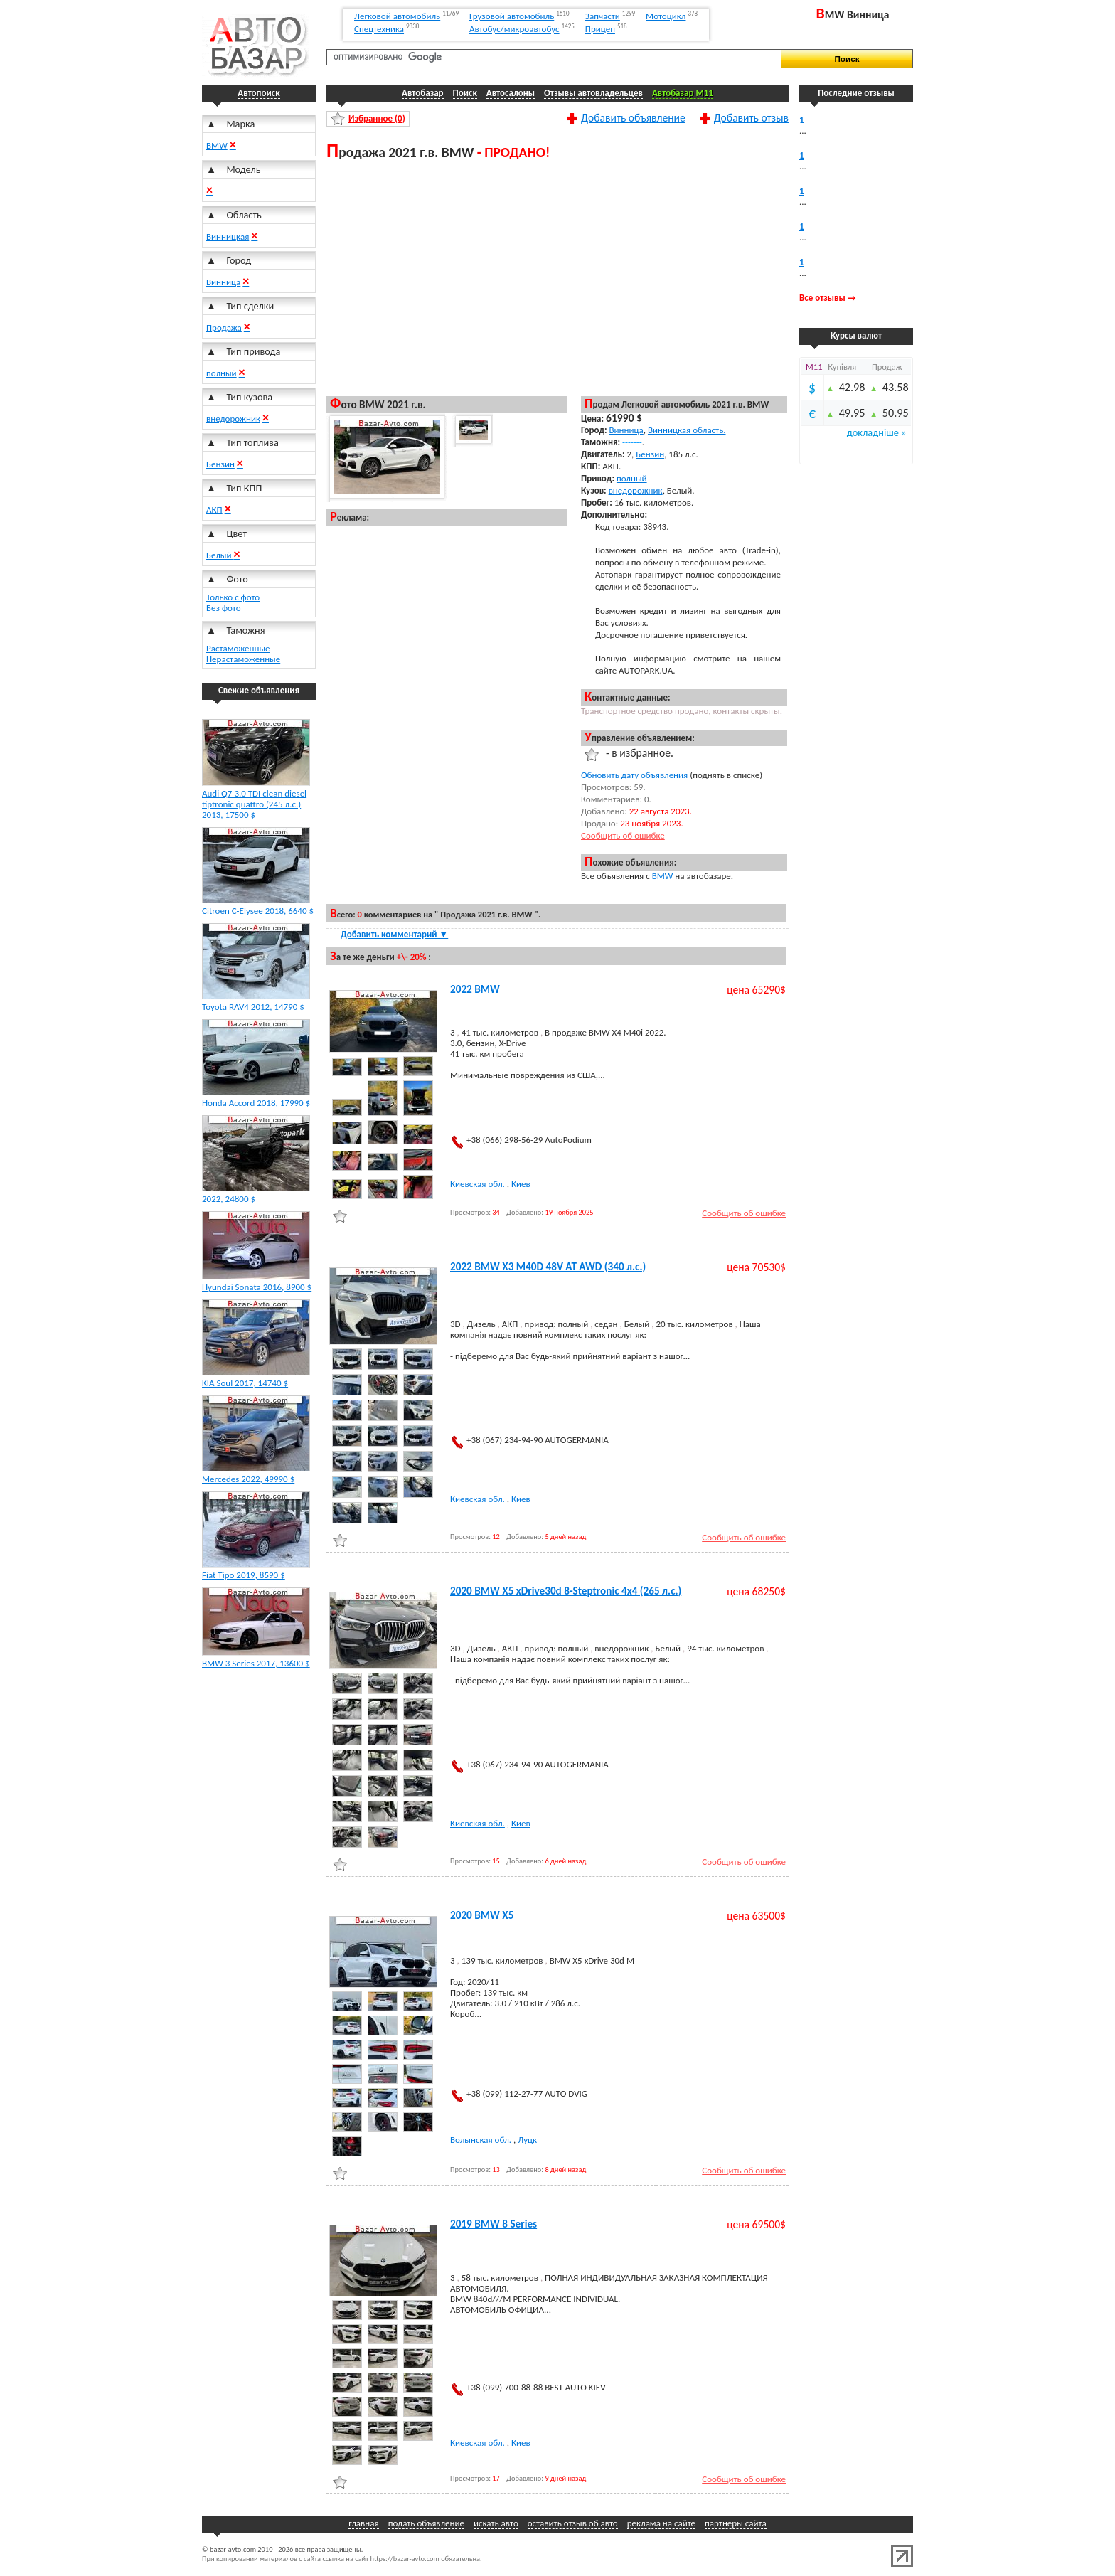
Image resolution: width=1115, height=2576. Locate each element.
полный (221, 373)
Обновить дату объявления (634, 775)
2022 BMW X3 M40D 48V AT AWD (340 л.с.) (548, 1266)
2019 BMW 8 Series (493, 2224)
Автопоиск (258, 92)
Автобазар (423, 92)
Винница (223, 282)
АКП (214, 509)
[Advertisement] (557, 277)
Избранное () (376, 118)
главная (363, 2523)
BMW (217, 145)
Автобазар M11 (682, 92)
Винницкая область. (687, 430)
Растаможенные (238, 648)
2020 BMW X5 (481, 1915)
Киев (520, 1183)
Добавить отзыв (751, 117)
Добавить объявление (633, 117)
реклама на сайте (661, 2523)
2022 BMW (475, 989)
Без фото (223, 607)
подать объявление (426, 2523)
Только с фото (233, 597)
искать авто (496, 2523)
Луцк (527, 2139)
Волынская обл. (480, 2139)
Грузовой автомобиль (511, 16)
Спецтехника (379, 29)
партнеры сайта (736, 2523)
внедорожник (233, 418)
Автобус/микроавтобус (514, 29)
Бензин (220, 464)
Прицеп (600, 29)
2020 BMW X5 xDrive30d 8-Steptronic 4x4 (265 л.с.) (565, 1591)
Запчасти (602, 16)
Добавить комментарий (394, 934)
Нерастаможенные (243, 659)
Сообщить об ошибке (623, 835)
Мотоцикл (665, 16)
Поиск (465, 92)
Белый (220, 555)
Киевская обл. (477, 1183)
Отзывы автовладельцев (593, 92)
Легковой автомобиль (397, 16)
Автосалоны (510, 92)
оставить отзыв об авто (573, 2523)
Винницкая (227, 236)
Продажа (224, 327)
